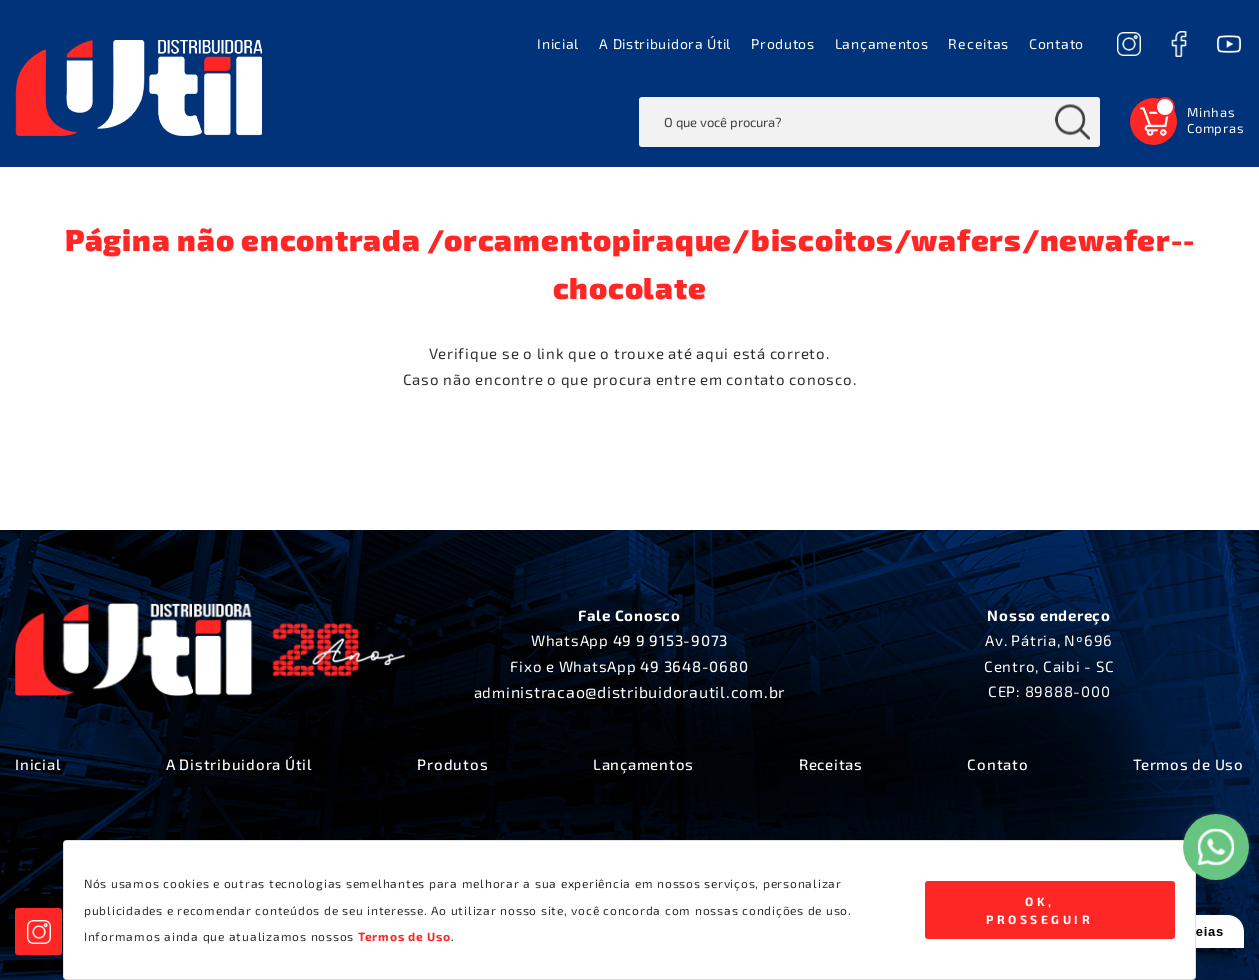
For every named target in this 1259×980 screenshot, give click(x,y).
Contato (1056, 43)
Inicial (558, 43)
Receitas (978, 43)
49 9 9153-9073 (671, 640)
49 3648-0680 (694, 666)
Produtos (783, 43)
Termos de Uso (1188, 764)
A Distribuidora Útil (665, 43)
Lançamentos (882, 43)
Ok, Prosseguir (1039, 910)
